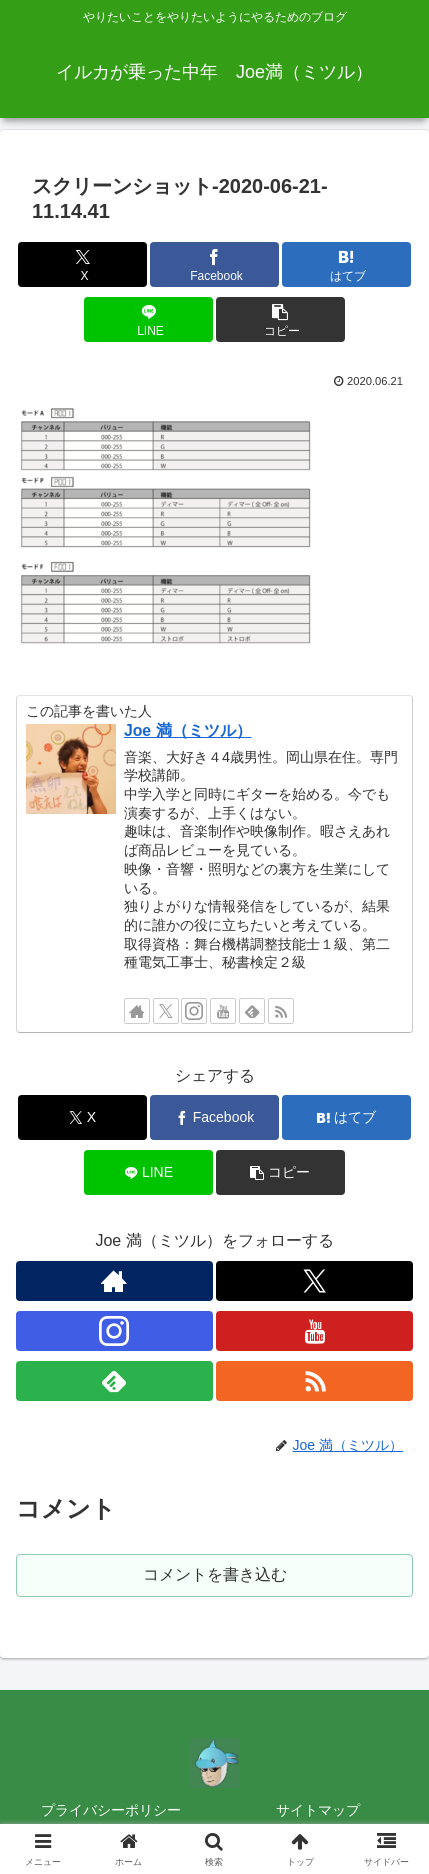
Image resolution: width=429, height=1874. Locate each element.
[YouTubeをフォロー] (223, 1011)
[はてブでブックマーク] (346, 264)
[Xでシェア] (82, 264)
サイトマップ (318, 1810)
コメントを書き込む (215, 1574)
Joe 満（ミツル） (188, 730)
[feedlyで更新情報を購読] (252, 1011)
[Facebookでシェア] (214, 264)
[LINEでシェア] (148, 319)
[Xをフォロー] (166, 1011)
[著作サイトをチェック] (137, 1011)
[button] (280, 319)
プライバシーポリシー (111, 1810)
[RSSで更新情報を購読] (281, 1011)
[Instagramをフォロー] (194, 1011)
